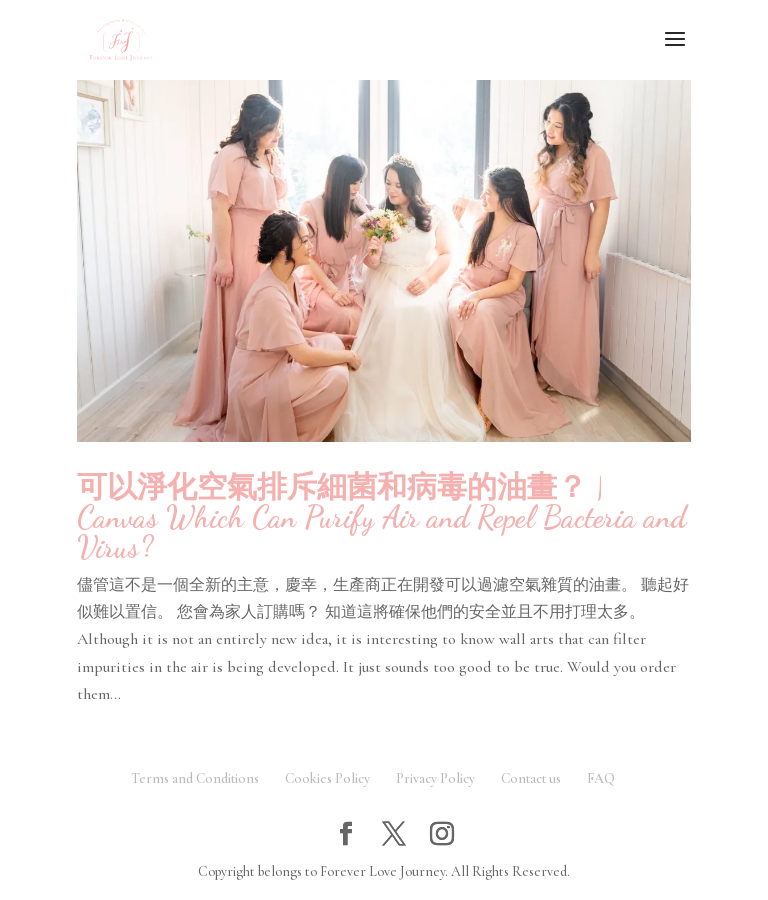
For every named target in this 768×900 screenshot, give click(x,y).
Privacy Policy (435, 778)
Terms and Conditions (195, 778)
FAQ (601, 778)
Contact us (531, 778)
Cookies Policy (327, 778)
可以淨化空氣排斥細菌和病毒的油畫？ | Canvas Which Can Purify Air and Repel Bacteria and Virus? (381, 517)
